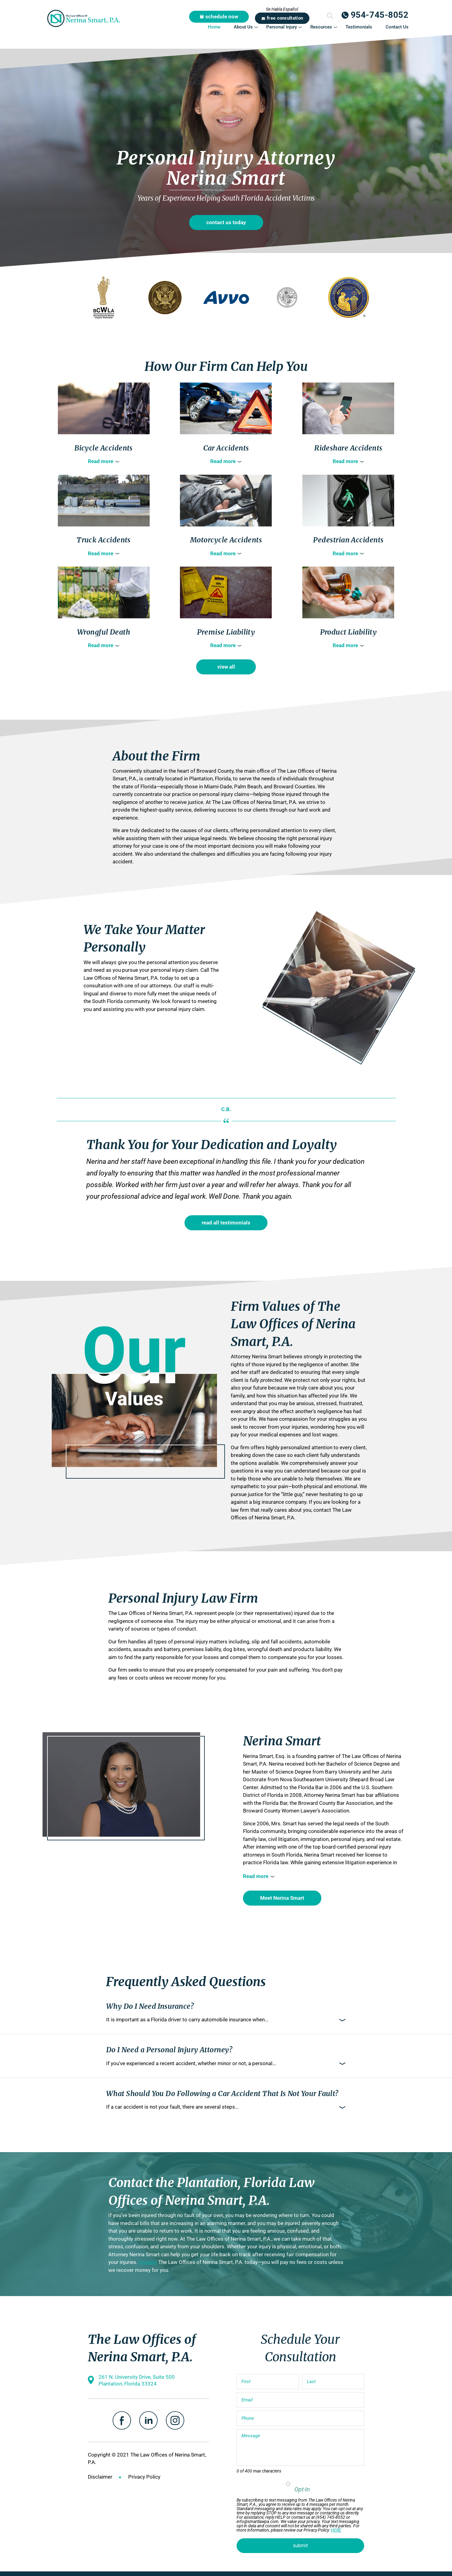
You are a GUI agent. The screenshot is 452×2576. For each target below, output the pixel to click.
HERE (336, 2530)
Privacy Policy (144, 2477)
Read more (100, 461)
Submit (330, 15)
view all (226, 667)
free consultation (285, 18)
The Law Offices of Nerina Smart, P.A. (83, 17)
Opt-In (302, 2489)
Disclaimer (100, 2477)
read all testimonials (226, 1223)
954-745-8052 (380, 15)
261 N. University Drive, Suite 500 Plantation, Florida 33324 (137, 2380)
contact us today (226, 222)
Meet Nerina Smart (282, 1898)
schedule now (221, 16)
